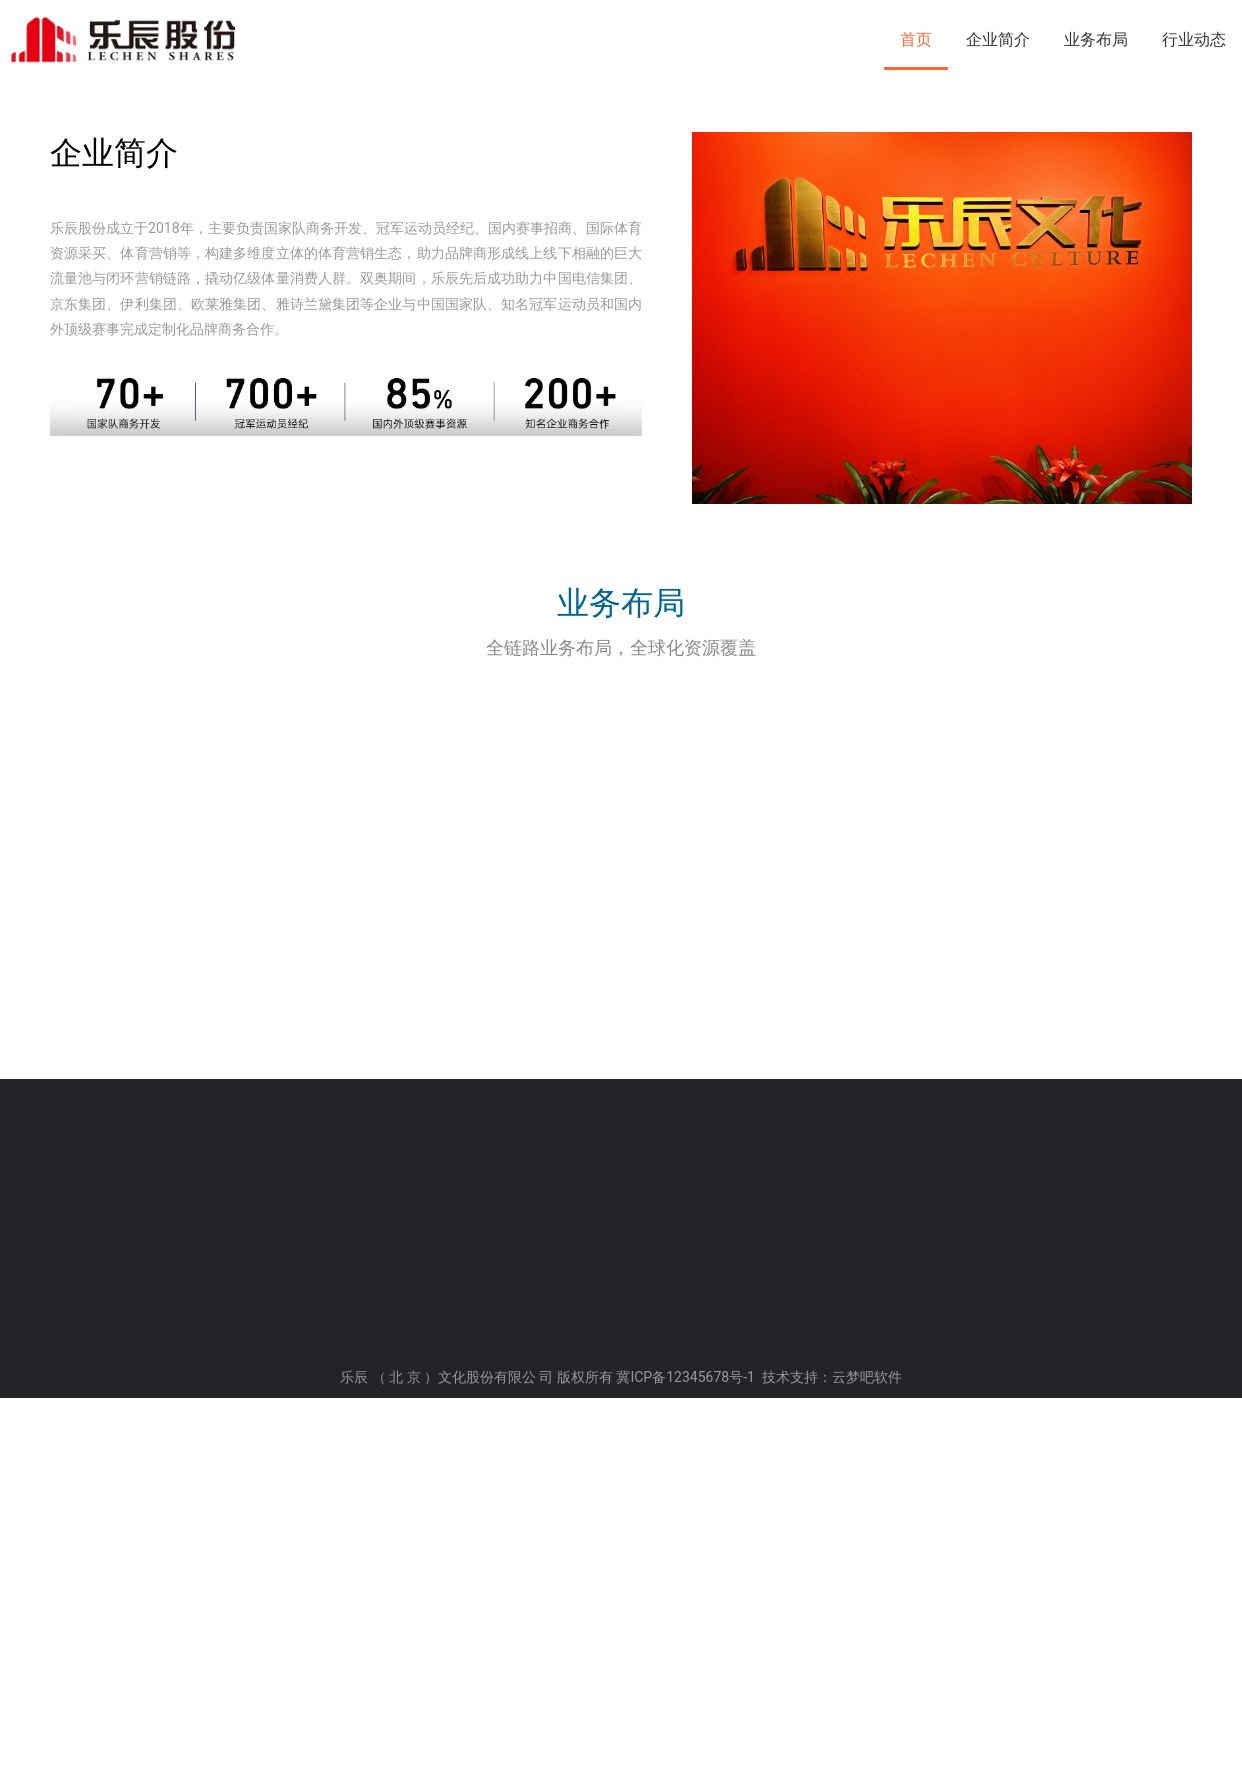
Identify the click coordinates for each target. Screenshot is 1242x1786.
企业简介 (998, 39)
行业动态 (1194, 39)
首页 (916, 39)
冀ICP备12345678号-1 (685, 1766)
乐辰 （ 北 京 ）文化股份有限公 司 (446, 1766)
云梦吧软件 (867, 1766)
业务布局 (1096, 39)
